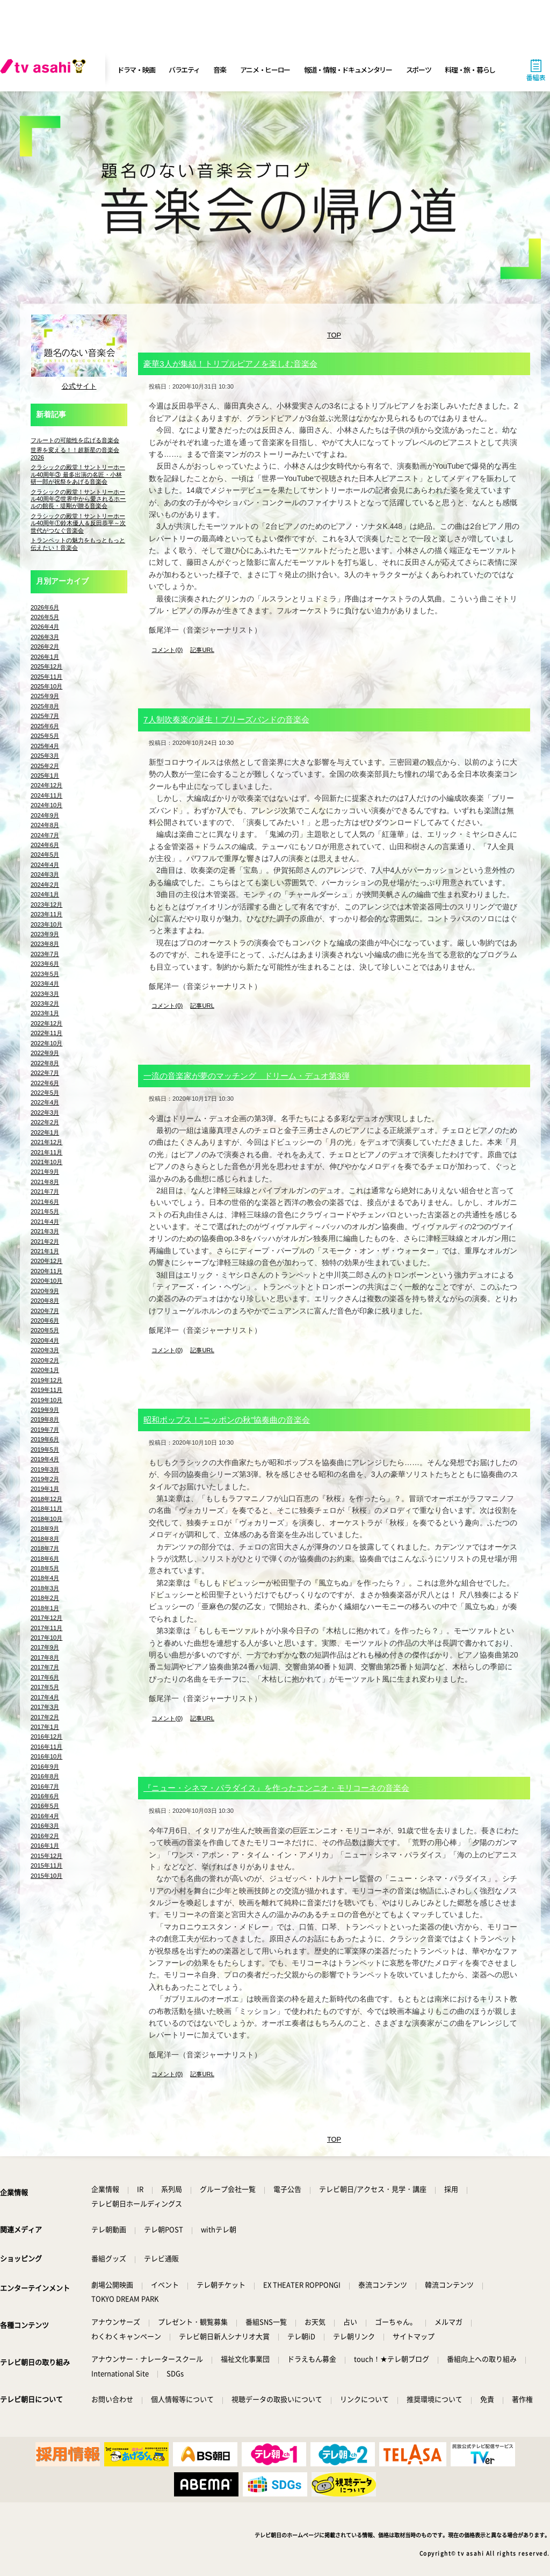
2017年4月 (45, 1697)
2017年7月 (45, 1667)
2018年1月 (45, 1608)
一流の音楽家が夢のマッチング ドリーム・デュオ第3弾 (246, 1075)
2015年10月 (46, 1875)
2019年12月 (46, 1380)
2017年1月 (45, 1727)
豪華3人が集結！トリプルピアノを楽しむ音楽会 (230, 363)
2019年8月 (45, 1419)
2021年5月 (45, 1211)
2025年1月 (45, 775)
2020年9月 (45, 1291)
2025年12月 (46, 666)
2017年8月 (45, 1657)
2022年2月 (45, 1122)
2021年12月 (46, 1142)
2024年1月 (45, 894)
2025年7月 (45, 716)
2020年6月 (45, 1320)
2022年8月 (45, 1063)
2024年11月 (46, 795)
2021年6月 (45, 1202)
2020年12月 (46, 1261)
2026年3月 (45, 637)
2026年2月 (45, 646)
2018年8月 (45, 1538)
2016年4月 (45, 1816)
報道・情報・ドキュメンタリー (348, 69)
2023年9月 (45, 934)
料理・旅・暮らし (470, 69)
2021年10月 (46, 1162)
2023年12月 (46, 904)
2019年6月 (45, 1439)
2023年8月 (45, 944)
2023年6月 (45, 963)
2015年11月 (46, 1865)
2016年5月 (45, 1806)
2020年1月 (45, 1370)
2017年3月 (45, 1707)
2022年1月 (45, 1132)
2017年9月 (45, 1647)
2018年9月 (45, 1528)
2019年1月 (45, 1489)
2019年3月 (45, 1469)
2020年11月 (46, 1271)
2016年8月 (45, 1776)
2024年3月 (45, 874)
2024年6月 (45, 845)
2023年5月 (45, 974)
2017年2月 (45, 1717)
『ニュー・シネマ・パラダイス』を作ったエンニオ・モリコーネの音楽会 (276, 1787)
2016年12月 (46, 1736)
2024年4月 (45, 865)
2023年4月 (45, 983)
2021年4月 (45, 1221)
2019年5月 (45, 1449)
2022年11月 (46, 1033)
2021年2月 (45, 1241)
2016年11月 (46, 1746)
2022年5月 (45, 1092)
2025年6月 (45, 726)
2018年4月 (45, 1578)
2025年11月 (46, 676)
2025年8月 (45, 706)
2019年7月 (45, 1429)
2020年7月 (45, 1311)
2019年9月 (45, 1410)
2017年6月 (45, 1677)
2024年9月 (45, 815)
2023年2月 (45, 1003)
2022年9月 (45, 1053)
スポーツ (418, 69)
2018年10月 (46, 1519)
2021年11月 (46, 1152)
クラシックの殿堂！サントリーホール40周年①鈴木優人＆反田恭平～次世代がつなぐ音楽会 (78, 523)
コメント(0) (167, 650)
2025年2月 (45, 766)
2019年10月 (46, 1400)
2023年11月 (46, 914)
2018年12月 (46, 1499)
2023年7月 (45, 954)
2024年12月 (46, 785)
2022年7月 (45, 1073)
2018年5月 (45, 1568)
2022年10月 (46, 1043)
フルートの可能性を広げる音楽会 (75, 440)
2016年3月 (45, 1825)
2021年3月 (45, 1231)
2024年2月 (45, 884)
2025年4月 (45, 746)
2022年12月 (46, 1023)
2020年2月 (45, 1360)
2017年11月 (46, 1628)
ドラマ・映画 (136, 69)
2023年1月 (45, 1013)
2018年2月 (45, 1598)
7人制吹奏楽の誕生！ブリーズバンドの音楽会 (226, 719)
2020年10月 (46, 1281)
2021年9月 (45, 1171)
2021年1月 (45, 1251)
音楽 (219, 69)
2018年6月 (45, 1558)
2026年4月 (45, 626)
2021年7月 (45, 1191)
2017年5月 (45, 1687)
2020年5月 (45, 1330)
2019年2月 (45, 1479)
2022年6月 (45, 1083)
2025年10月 (46, 686)
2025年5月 (45, 736)
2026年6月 (45, 607)
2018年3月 (45, 1588)
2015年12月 (46, 1856)
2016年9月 (45, 1766)
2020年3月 (45, 1350)
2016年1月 (45, 1845)
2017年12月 (46, 1618)
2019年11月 (46, 1390)
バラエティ (184, 69)
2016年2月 (45, 1836)
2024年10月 (46, 805)
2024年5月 (45, 854)
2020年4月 (45, 1340)
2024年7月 (45, 835)
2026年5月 (45, 617)
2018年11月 (46, 1508)
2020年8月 (45, 1300)
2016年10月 (46, 1756)
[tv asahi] (45, 70)
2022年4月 (45, 1102)
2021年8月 (45, 1182)
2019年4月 (45, 1459)
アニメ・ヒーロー (265, 69)
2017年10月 (46, 1637)
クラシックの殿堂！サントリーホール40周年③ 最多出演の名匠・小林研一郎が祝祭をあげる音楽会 (78, 474)
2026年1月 (45, 657)
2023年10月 (46, 924)
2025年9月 (45, 696)
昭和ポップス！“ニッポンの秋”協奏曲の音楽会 (226, 1419)
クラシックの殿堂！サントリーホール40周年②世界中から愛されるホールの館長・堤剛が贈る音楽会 (78, 499)
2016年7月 (45, 1786)
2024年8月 (45, 825)
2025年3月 (45, 755)
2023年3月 (45, 994)
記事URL (202, 650)
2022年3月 (45, 1112)
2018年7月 (45, 1548)
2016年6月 (45, 1796)
